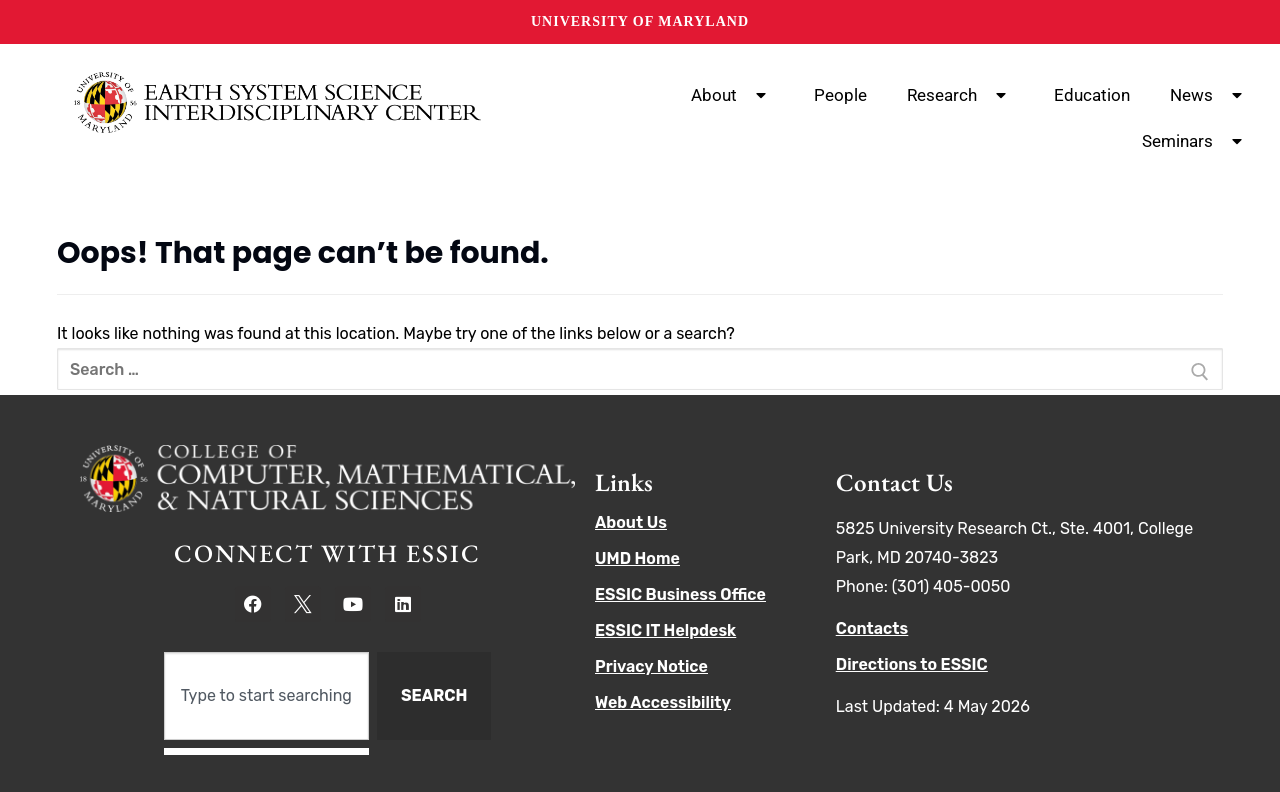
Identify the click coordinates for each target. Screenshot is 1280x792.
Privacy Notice (651, 666)
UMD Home (637, 558)
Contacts (872, 628)
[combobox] (266, 696)
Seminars (1196, 141)
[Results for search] (266, 751)
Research (960, 95)
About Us (631, 522)
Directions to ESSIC (912, 664)
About (732, 95)
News (1210, 95)
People (840, 95)
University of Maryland (640, 21)
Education (1092, 95)
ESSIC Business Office (680, 594)
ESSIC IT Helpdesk (665, 630)
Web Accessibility (663, 702)
